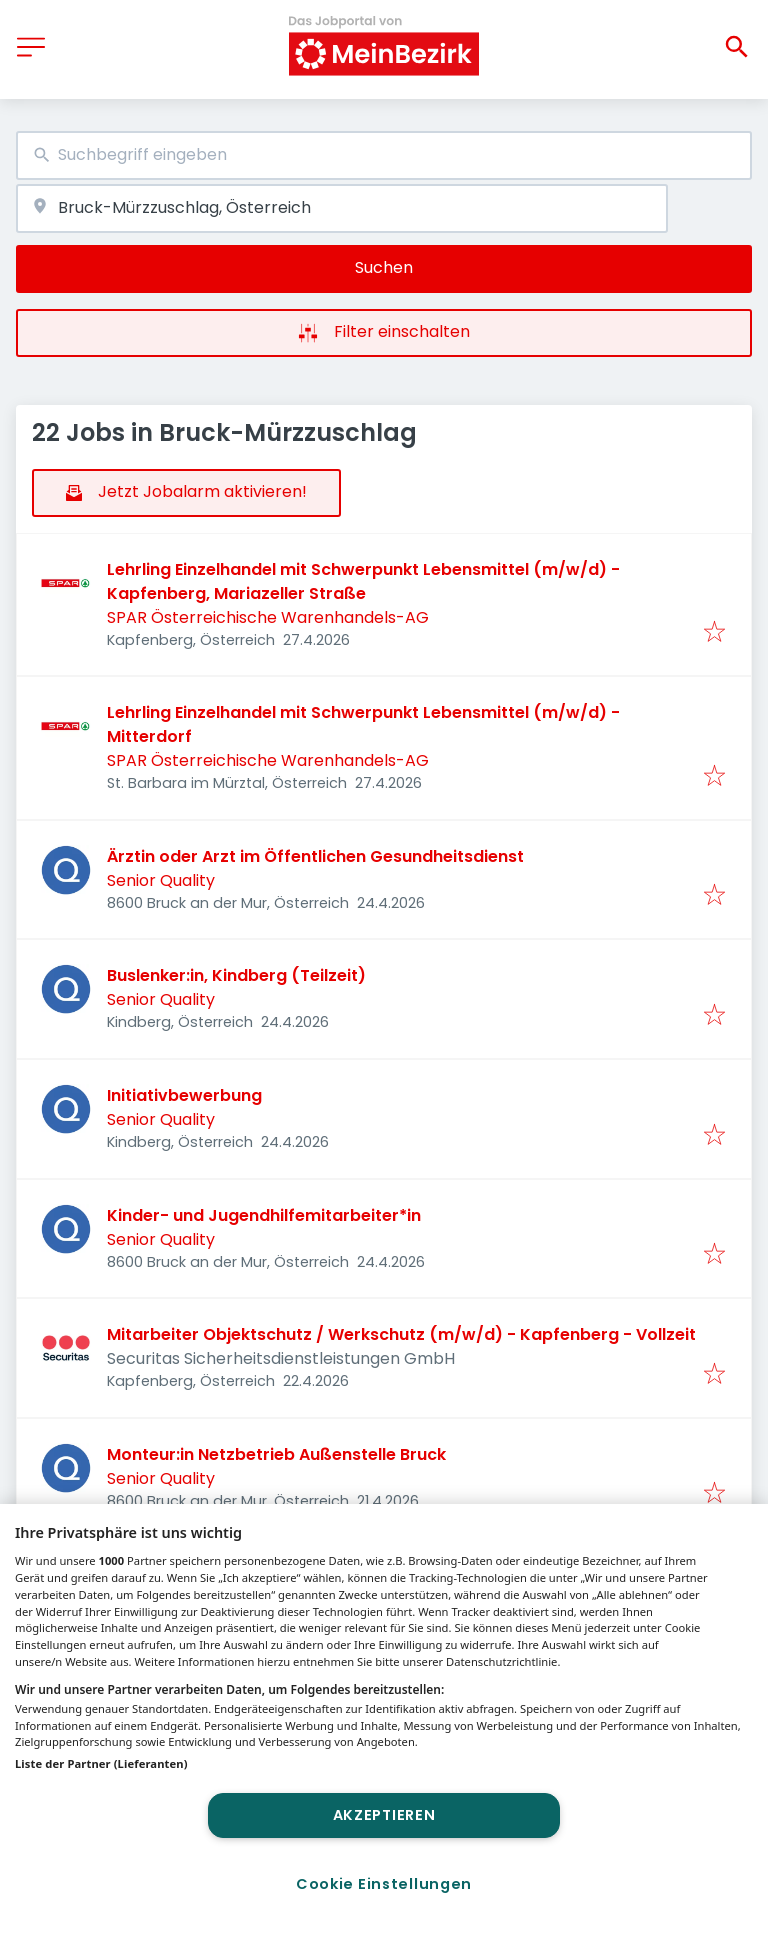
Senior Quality (161, 880)
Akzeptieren (384, 1815)
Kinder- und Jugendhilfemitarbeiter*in (264, 1215)
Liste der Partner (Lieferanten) (101, 1763)
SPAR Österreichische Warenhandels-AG (268, 617)
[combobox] (384, 155)
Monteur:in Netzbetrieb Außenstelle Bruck (276, 1454)
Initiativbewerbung (184, 1095)
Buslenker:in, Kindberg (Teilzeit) (236, 975)
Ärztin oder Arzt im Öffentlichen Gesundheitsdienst (315, 856)
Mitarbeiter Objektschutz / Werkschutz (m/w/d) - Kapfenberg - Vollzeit (401, 1334)
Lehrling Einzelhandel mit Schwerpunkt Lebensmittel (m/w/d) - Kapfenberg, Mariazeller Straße (363, 581)
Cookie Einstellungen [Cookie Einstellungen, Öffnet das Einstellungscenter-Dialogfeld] (384, 1884)
